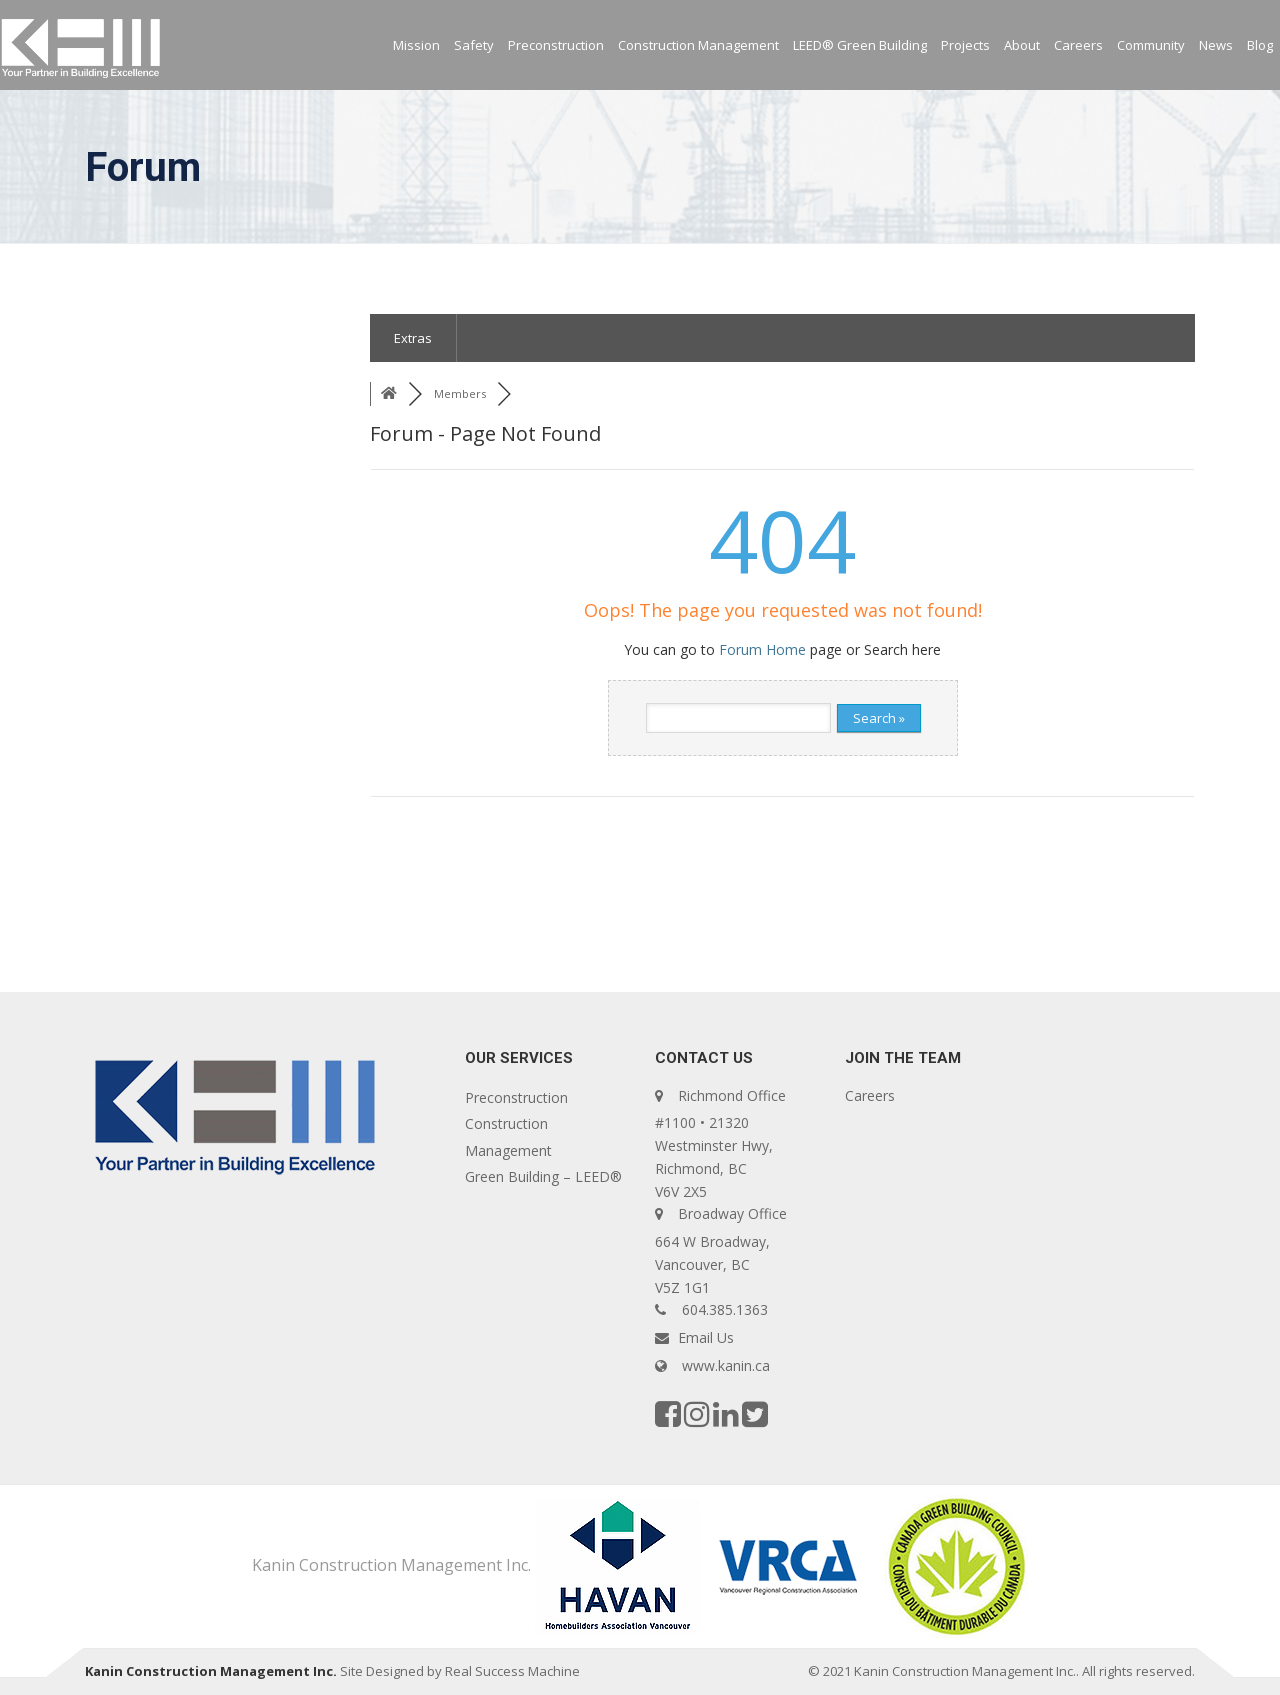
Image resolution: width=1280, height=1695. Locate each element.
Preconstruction (516, 1097)
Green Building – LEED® (543, 1176)
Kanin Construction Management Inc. (211, 1671)
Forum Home (762, 649)
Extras (413, 338)
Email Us (706, 1337)
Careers (870, 1095)
